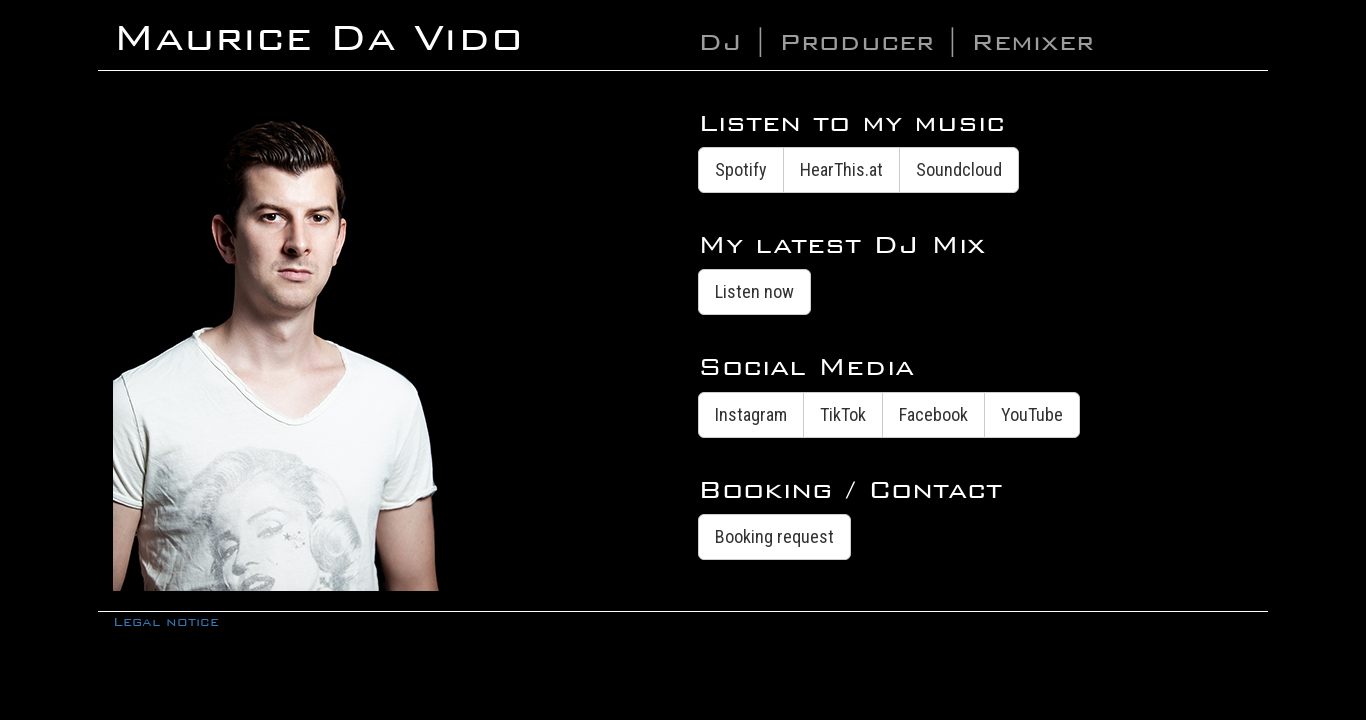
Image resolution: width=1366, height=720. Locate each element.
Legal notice (166, 622)
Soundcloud (959, 169)
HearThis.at (841, 169)
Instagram (751, 414)
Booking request (774, 536)
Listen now (754, 291)
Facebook (933, 414)
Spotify (741, 169)
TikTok (843, 414)
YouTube (1032, 414)
